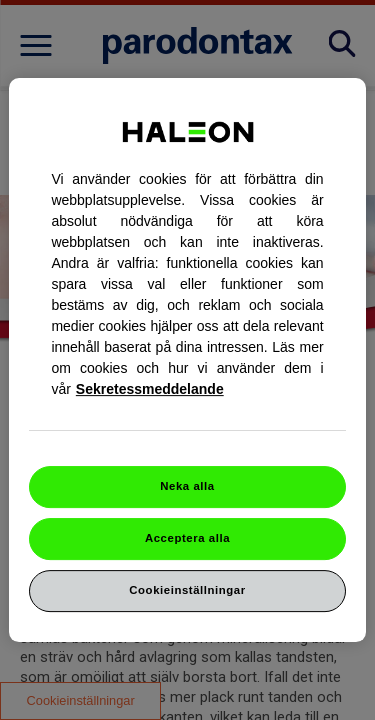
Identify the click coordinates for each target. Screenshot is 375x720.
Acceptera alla (187, 538)
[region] (187, 360)
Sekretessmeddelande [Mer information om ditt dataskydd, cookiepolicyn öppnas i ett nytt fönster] (150, 389)
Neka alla (187, 486)
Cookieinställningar (187, 590)
